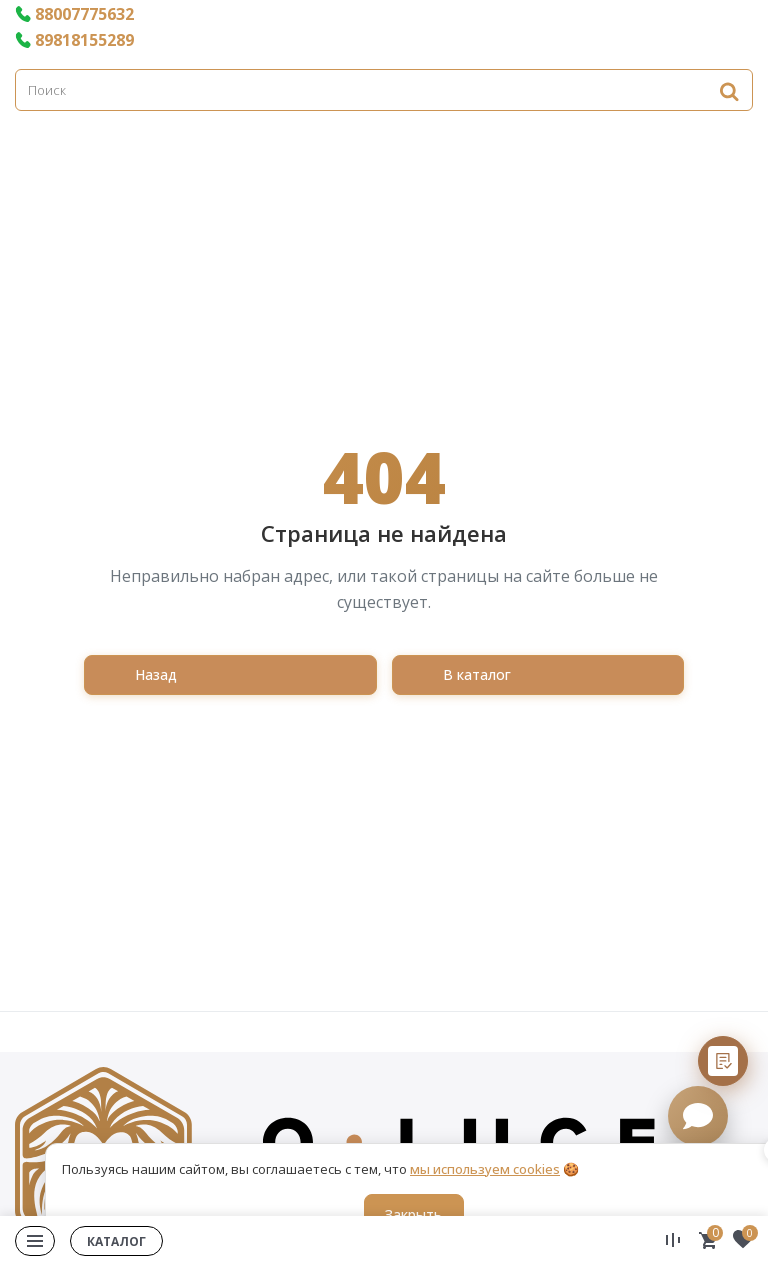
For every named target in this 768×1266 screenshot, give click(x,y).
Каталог (116, 1241)
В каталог (477, 674)
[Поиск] (384, 90)
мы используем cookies (485, 1169)
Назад (156, 674)
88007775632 (74, 14)
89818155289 (74, 40)
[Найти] (729, 90)
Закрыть (413, 1214)
